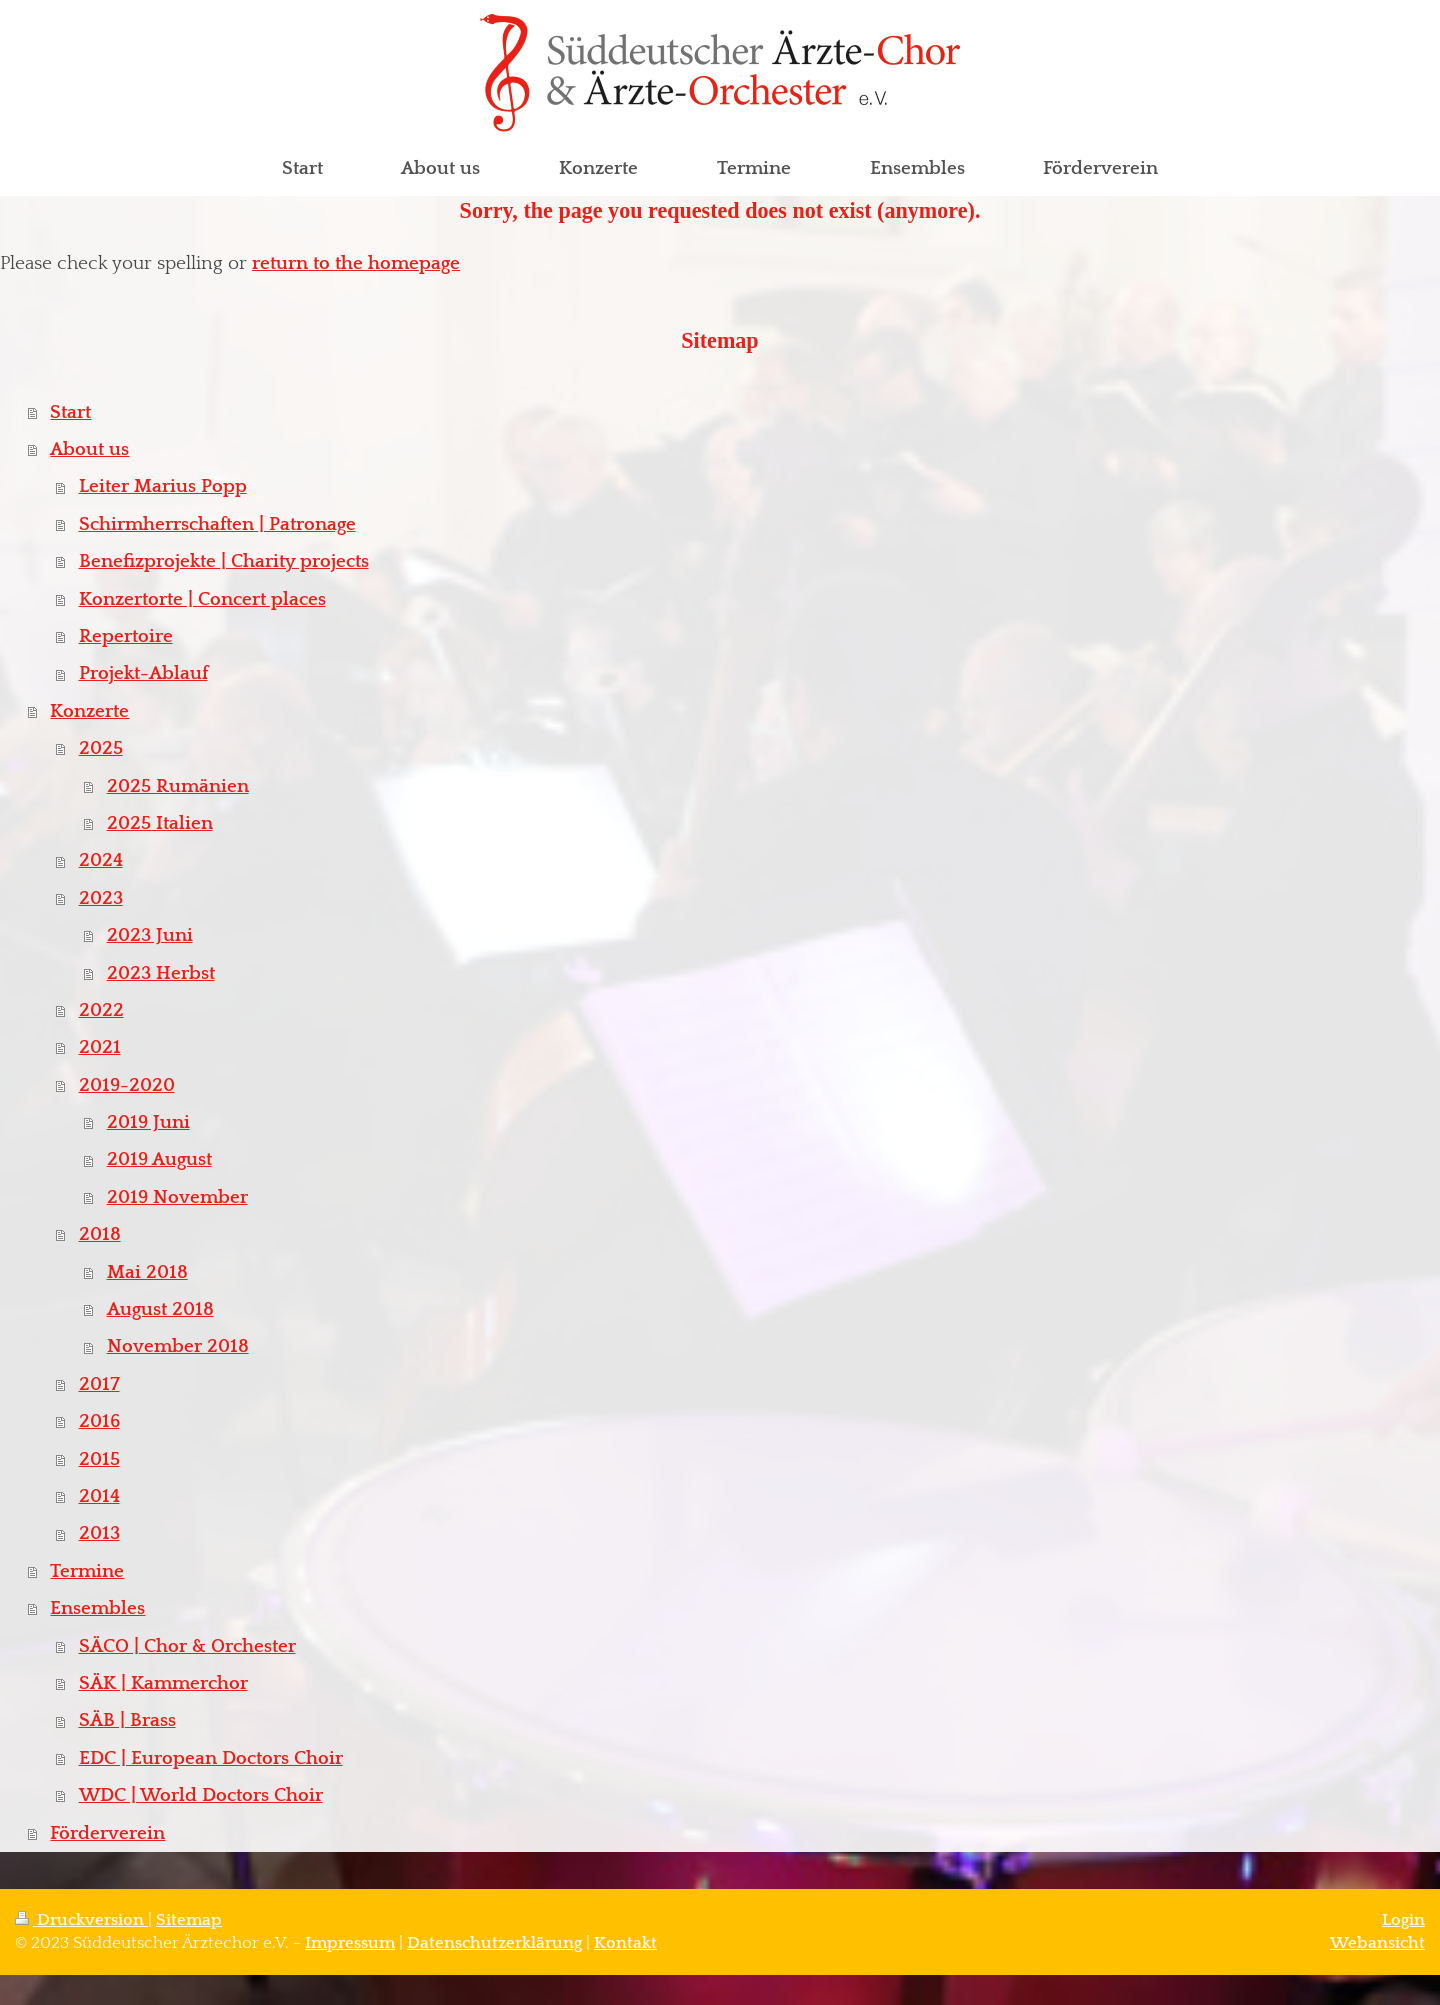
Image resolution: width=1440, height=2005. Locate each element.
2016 (99, 1421)
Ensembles (97, 1608)
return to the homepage (356, 263)
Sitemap (189, 1920)
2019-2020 (127, 1085)
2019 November (177, 1197)
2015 (99, 1459)
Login (1403, 1920)
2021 (100, 1047)
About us (89, 449)
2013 (99, 1533)
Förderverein (107, 1833)
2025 (101, 748)
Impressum (350, 1943)
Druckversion (81, 1920)
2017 (99, 1384)
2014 (99, 1496)
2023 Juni (150, 935)
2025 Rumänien (178, 786)
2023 (101, 898)
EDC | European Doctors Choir (211, 1758)
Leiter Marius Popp (163, 486)
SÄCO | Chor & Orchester (187, 1646)
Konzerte (89, 711)
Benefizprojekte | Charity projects (224, 561)
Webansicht (1377, 1943)
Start (70, 412)
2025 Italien (160, 823)
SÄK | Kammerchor (163, 1683)
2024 (101, 860)
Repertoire (126, 636)
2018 (100, 1234)
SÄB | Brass (127, 1720)
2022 (101, 1010)
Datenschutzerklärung (494, 1943)
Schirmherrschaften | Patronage (217, 524)
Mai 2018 (147, 1272)
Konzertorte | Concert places (202, 599)
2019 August (159, 1159)
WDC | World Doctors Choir (201, 1795)
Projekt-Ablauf (143, 673)
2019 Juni (148, 1122)
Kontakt (625, 1943)
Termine (87, 1571)
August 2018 (160, 1309)
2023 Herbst (161, 973)
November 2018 (178, 1346)
